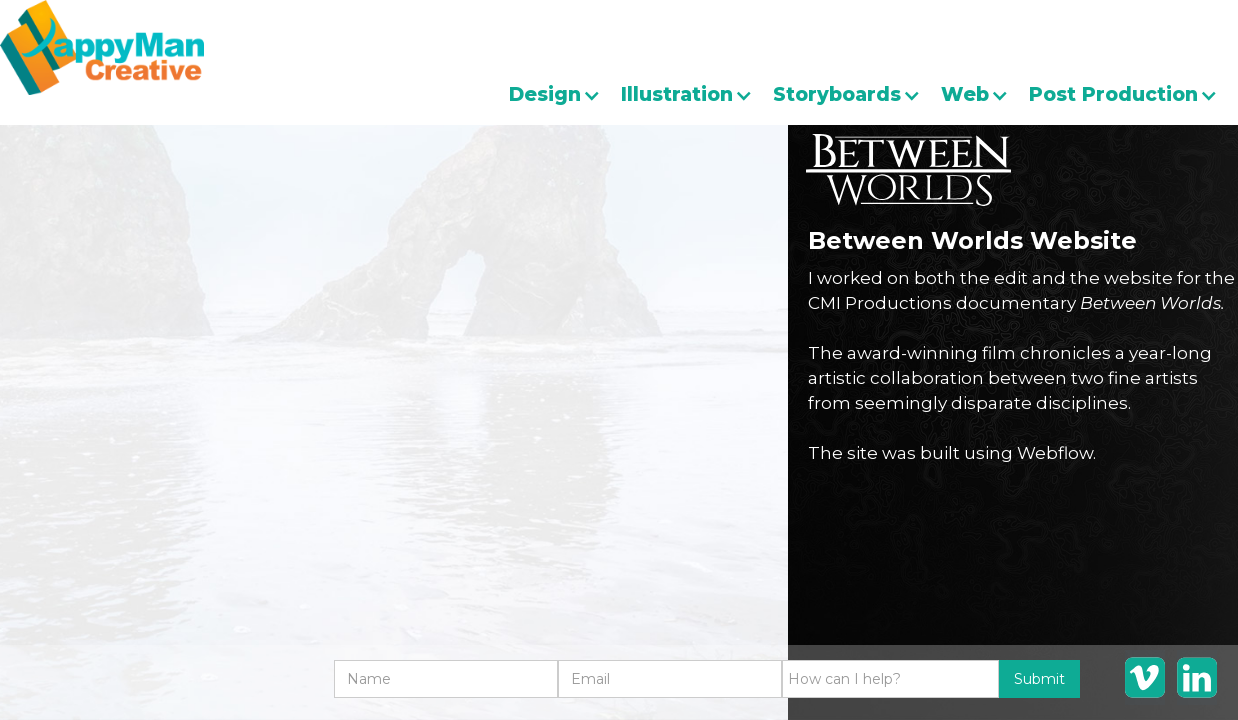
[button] (565, 95)
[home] (102, 47)
